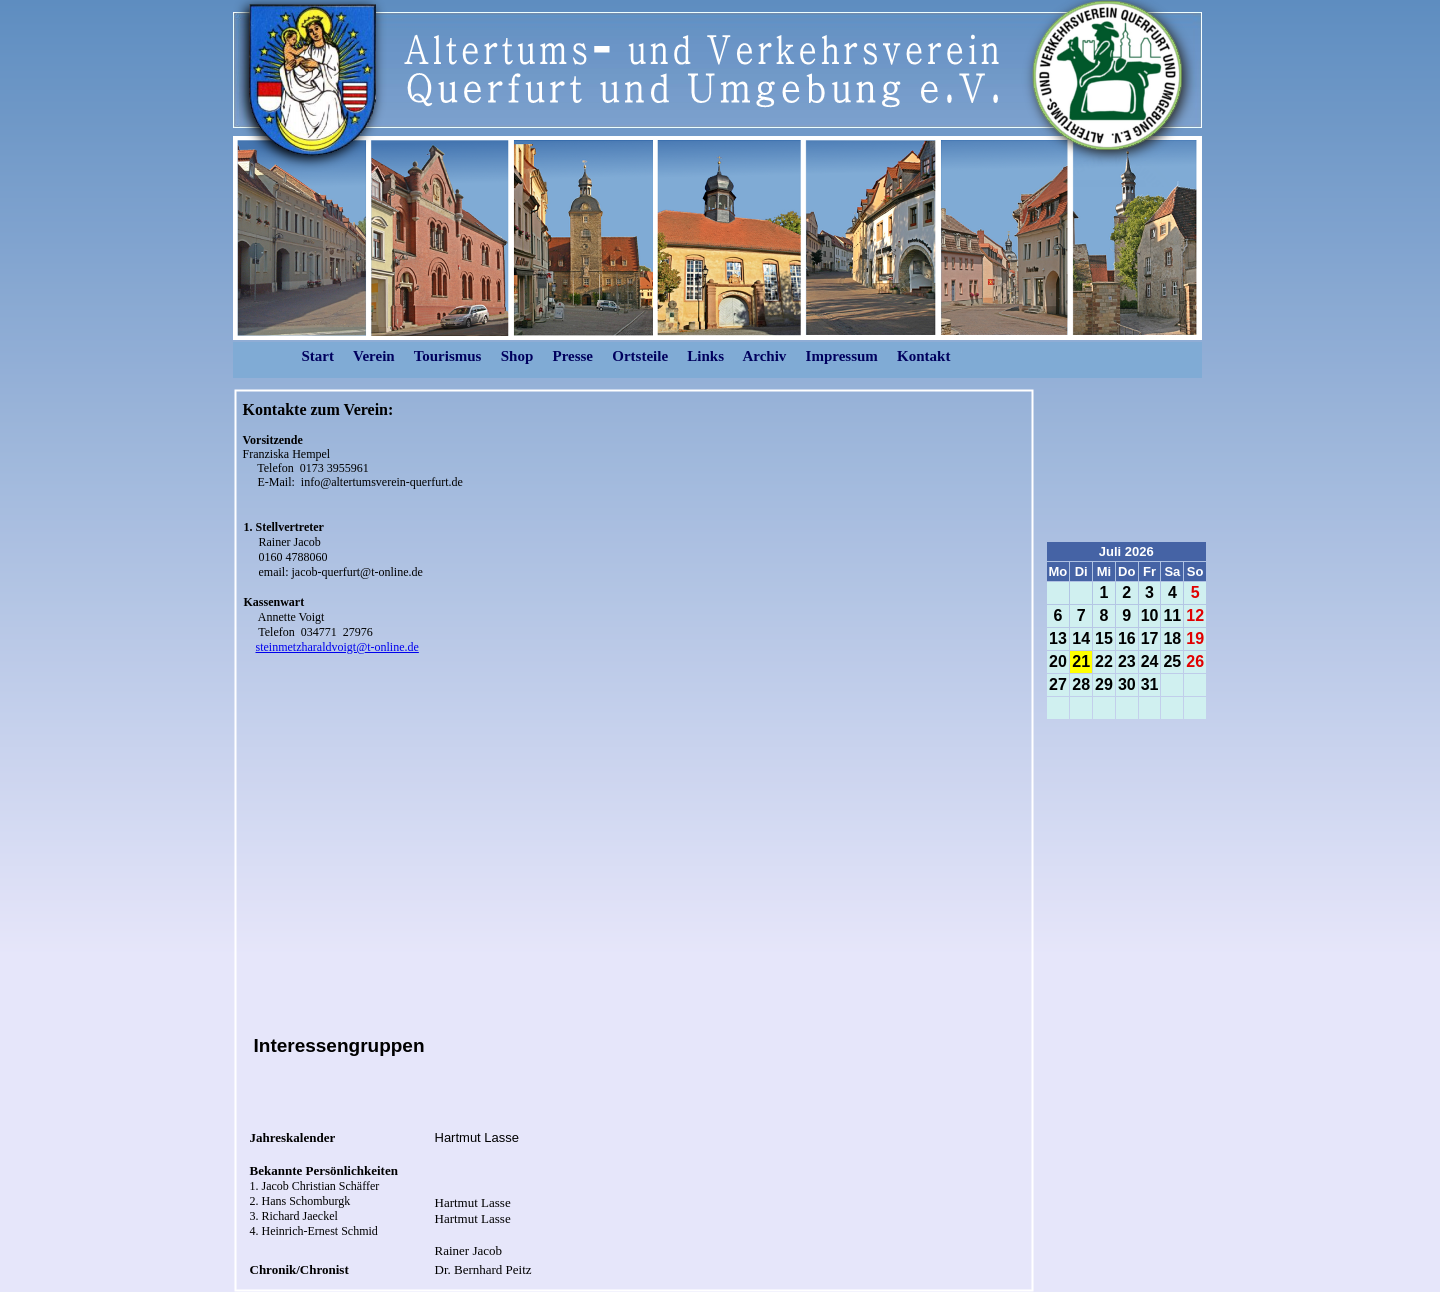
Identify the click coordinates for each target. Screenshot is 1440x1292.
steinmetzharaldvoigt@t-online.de (337, 647)
